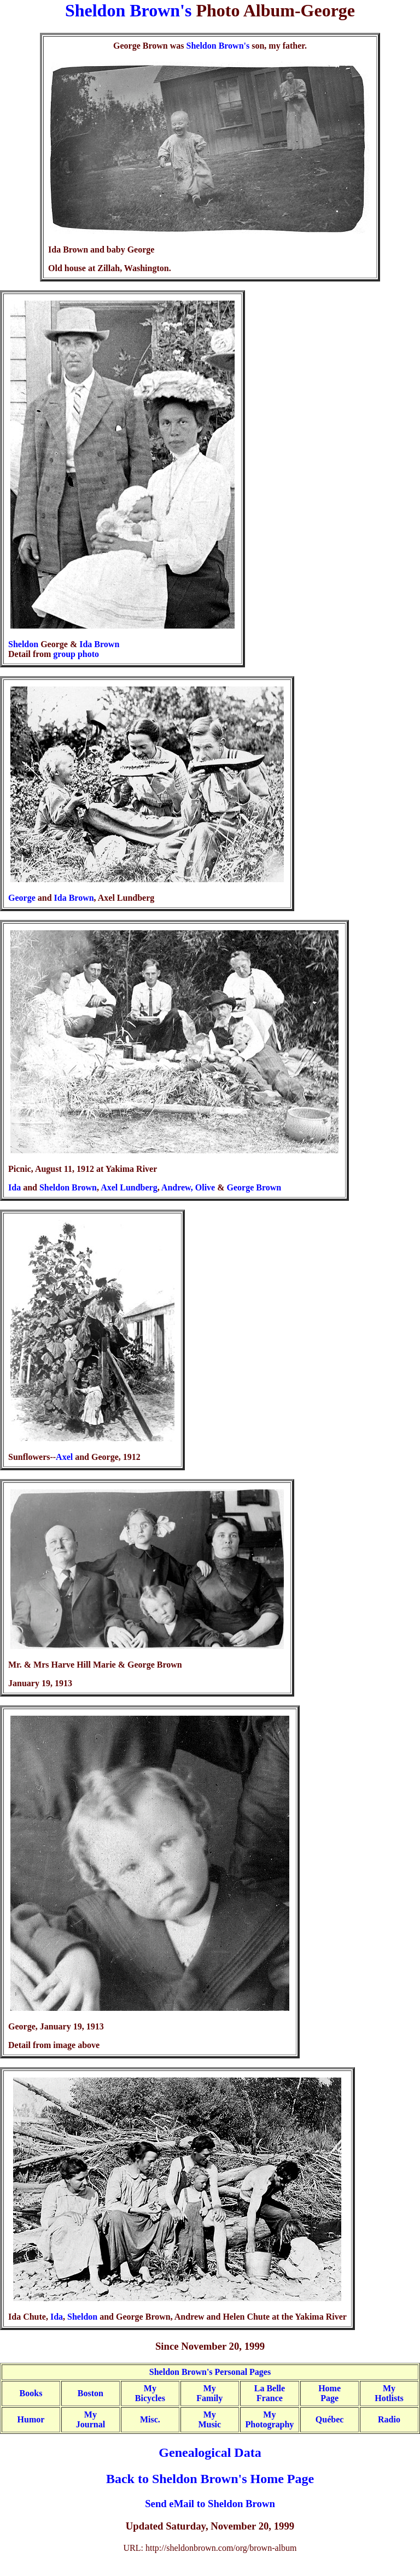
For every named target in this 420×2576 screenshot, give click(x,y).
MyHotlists (389, 2393)
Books (31, 2393)
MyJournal (90, 2419)
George (22, 897)
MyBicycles (150, 2393)
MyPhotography (269, 2419)
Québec (330, 2419)
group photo (76, 654)
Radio (389, 2419)
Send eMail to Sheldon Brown (210, 2503)
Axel (64, 1457)
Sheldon (23, 644)
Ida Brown (99, 644)
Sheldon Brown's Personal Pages (210, 2372)
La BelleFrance (269, 2393)
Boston (90, 2393)
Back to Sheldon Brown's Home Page (210, 2479)
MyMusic (209, 2419)
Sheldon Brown (68, 1187)
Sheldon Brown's (128, 10)
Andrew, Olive (188, 1187)
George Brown (254, 1187)
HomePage (329, 2393)
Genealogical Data (210, 2452)
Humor (31, 2419)
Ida (14, 1187)
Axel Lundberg (129, 1187)
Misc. (150, 2419)
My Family (209, 2393)
